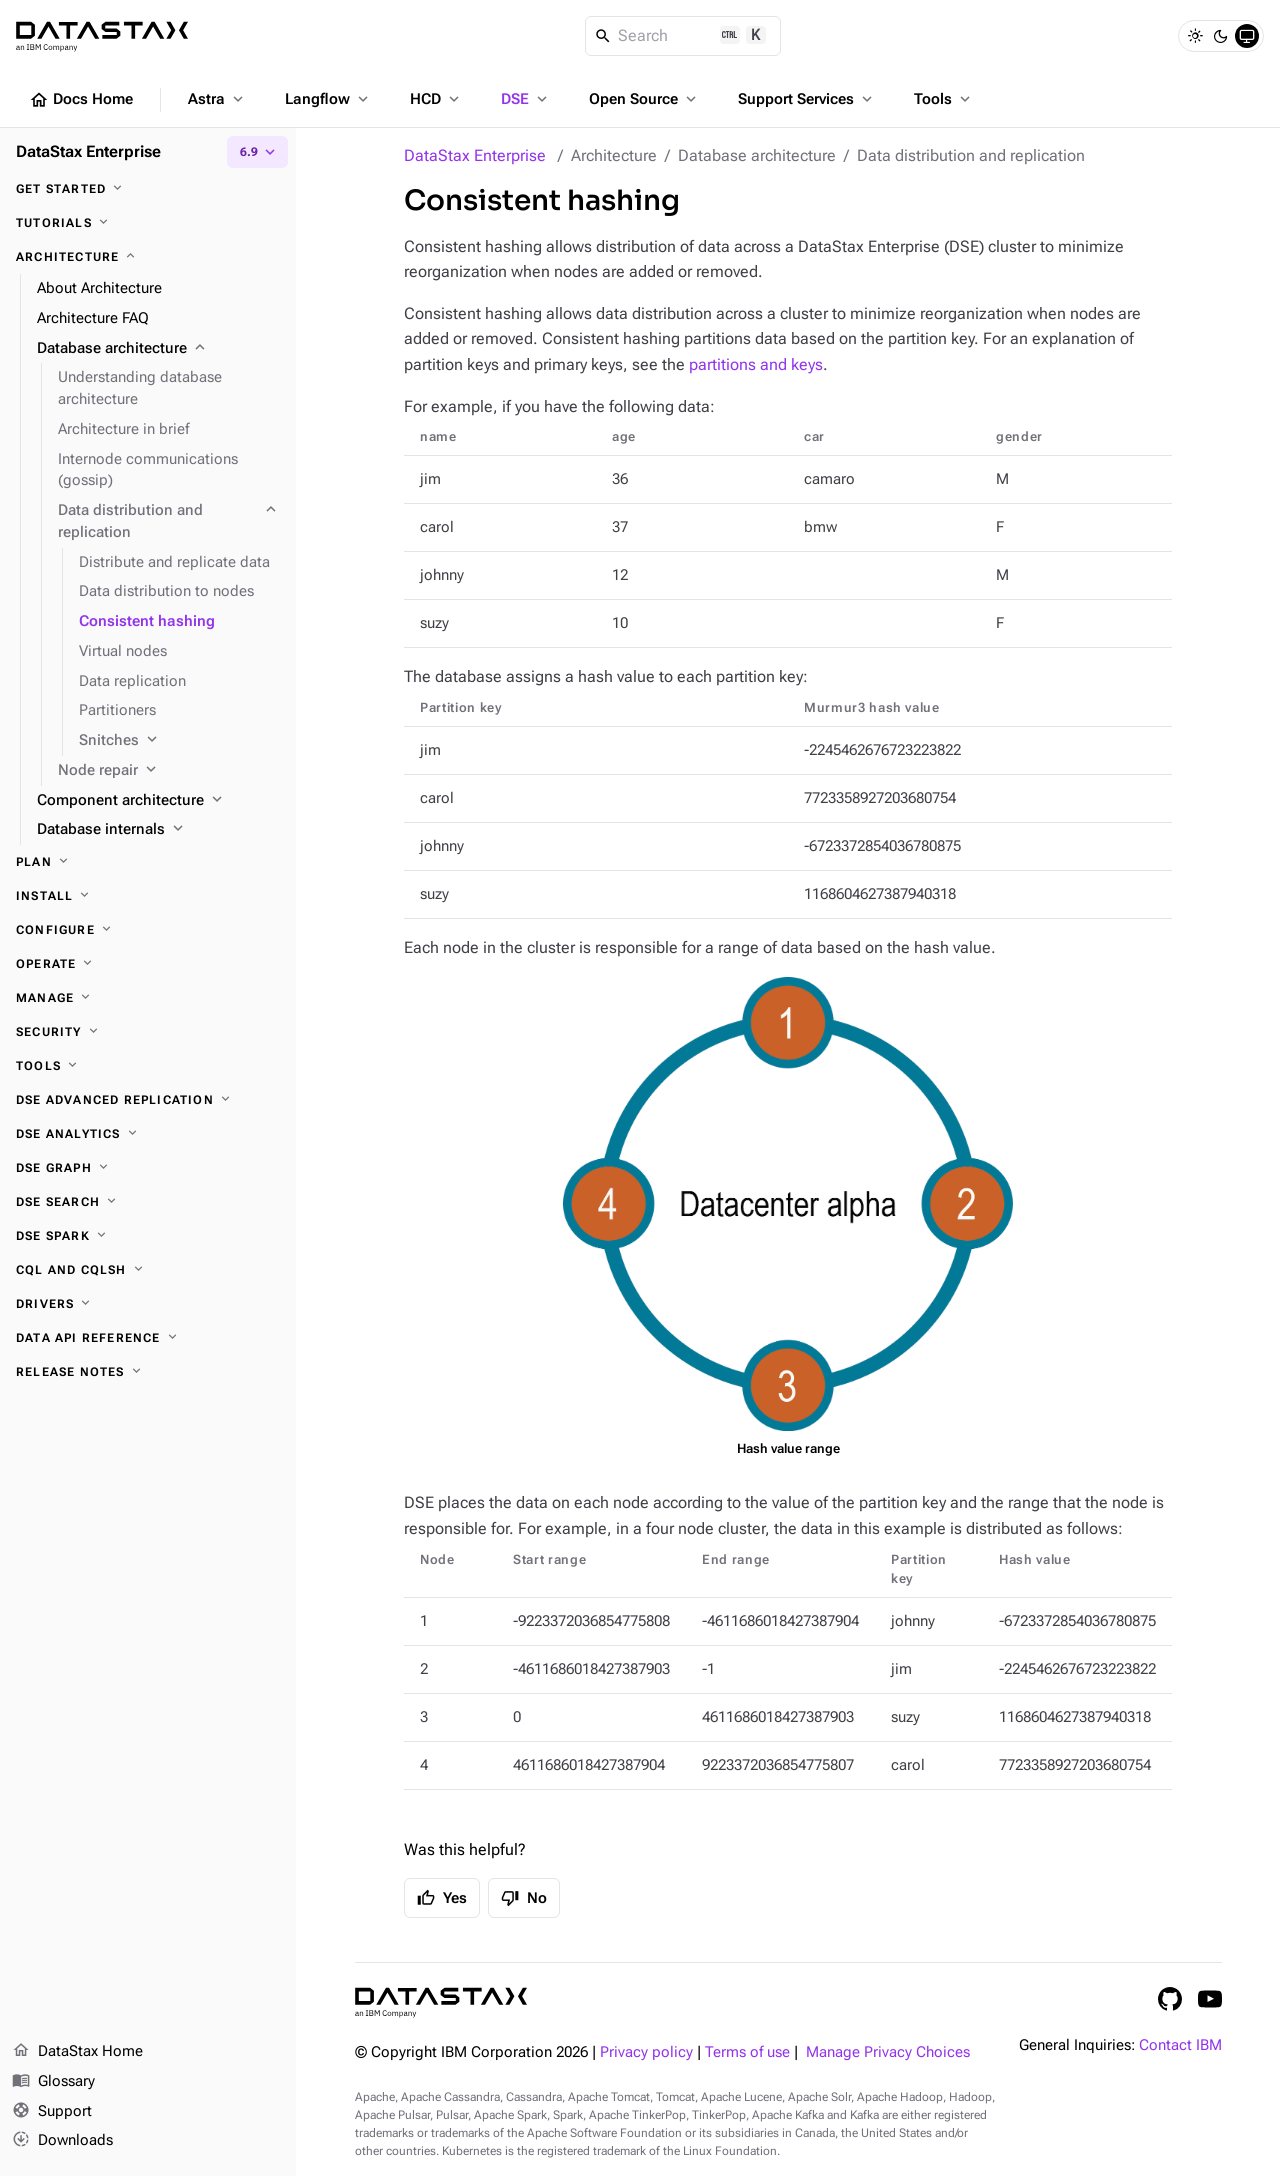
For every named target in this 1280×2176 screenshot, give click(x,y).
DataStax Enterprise (475, 155)
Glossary (53, 2082)
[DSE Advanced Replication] (148, 1100)
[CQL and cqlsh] (148, 1270)
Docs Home (81, 100)
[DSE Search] (148, 1202)
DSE (526, 99)
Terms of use (747, 2052)
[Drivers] (148, 1304)
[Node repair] (169, 771)
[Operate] (148, 964)
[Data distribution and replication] (169, 522)
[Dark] (1221, 36)
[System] (1247, 36)
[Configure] (148, 930)
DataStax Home (77, 2052)
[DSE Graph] (148, 1168)
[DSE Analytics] (148, 1134)
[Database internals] (158, 830)
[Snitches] (179, 741)
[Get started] (148, 189)
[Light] (1195, 36)
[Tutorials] (148, 223)
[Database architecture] (158, 349)
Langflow (328, 99)
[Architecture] (148, 257)
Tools (944, 99)
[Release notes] (148, 1372)
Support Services (807, 99)
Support (52, 2112)
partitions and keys (756, 364)
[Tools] (148, 1066)
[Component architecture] (158, 801)
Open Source (644, 99)
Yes (442, 1898)
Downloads (62, 2141)
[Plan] (148, 862)
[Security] (148, 1032)
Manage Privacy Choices (888, 2052)
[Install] (148, 896)
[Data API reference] (148, 1338)
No (524, 1898)
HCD (436, 99)
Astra (217, 99)
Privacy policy (646, 2052)
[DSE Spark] (148, 1236)
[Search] (683, 36)
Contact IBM (1180, 2045)
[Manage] (148, 998)
